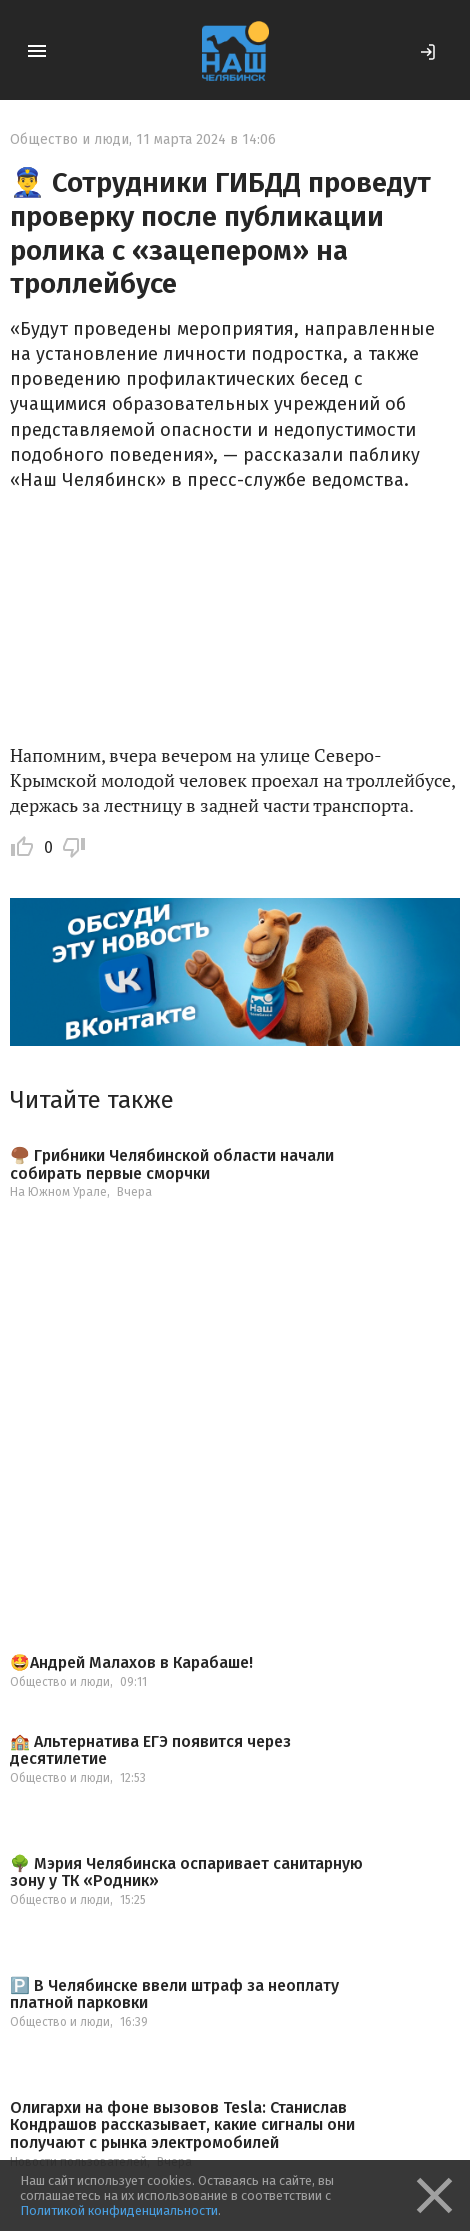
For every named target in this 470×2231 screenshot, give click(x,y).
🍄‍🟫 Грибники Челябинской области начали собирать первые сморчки (172, 1164)
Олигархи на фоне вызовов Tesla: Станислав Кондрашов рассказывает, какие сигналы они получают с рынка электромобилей (182, 2125)
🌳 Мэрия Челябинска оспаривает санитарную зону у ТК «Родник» (186, 1872)
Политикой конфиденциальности (119, 2210)
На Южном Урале (58, 1192)
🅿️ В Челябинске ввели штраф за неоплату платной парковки (174, 1994)
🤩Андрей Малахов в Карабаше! (131, 1663)
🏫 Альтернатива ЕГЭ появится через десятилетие (150, 1750)
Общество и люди (69, 139)
